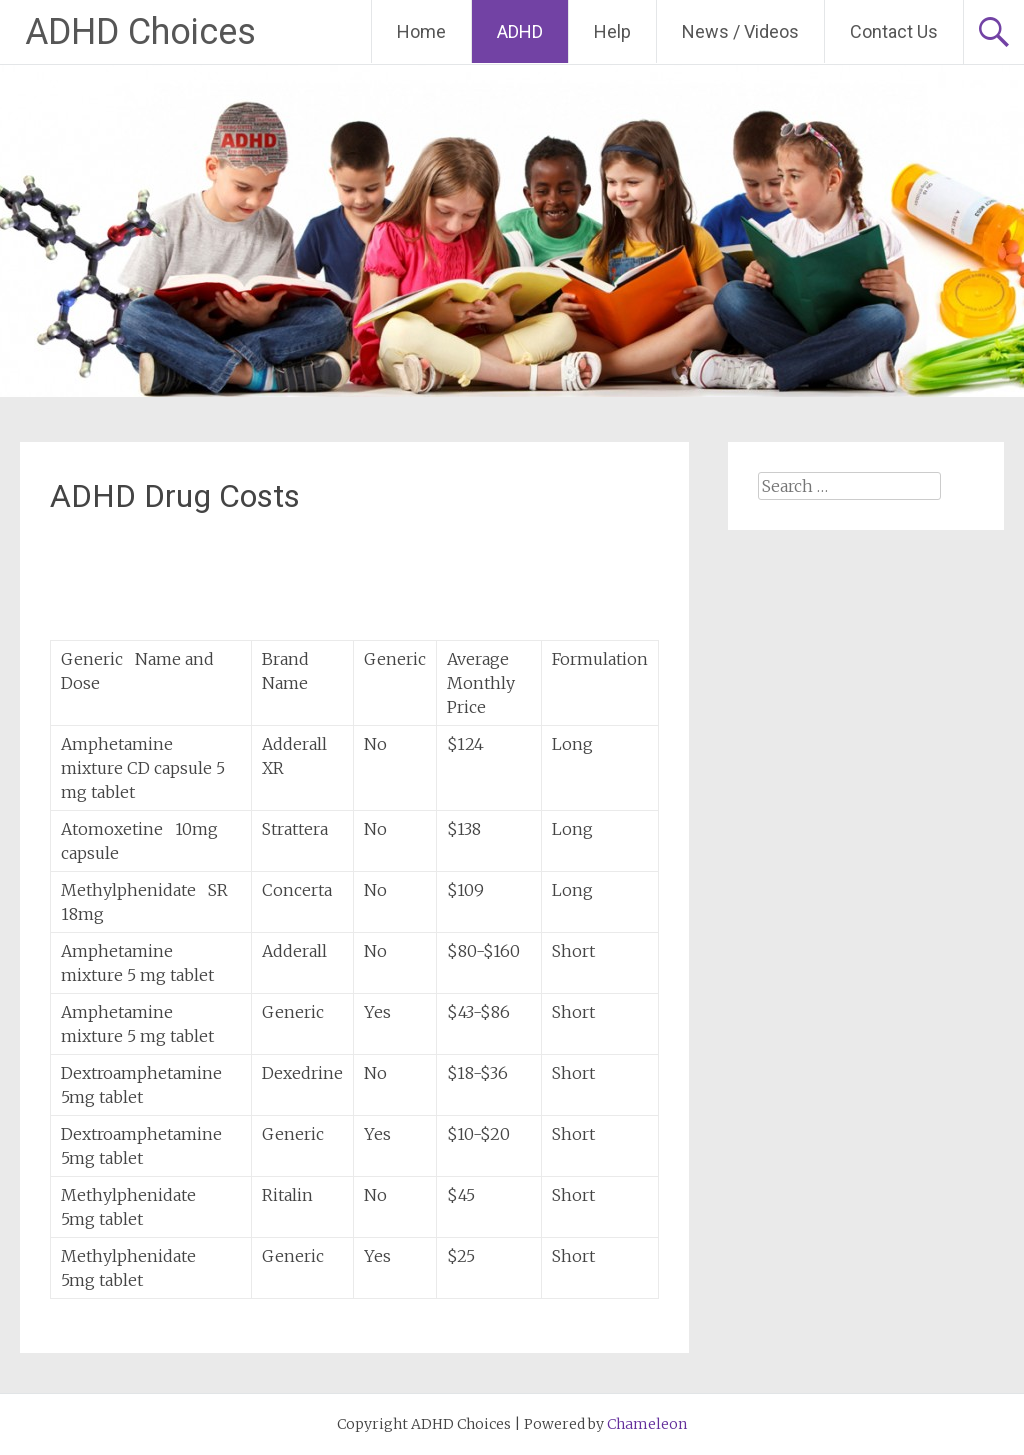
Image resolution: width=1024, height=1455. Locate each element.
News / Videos (740, 31)
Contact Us (894, 31)
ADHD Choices (140, 32)
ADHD (520, 31)
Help (612, 31)
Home (421, 31)
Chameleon (647, 1424)
